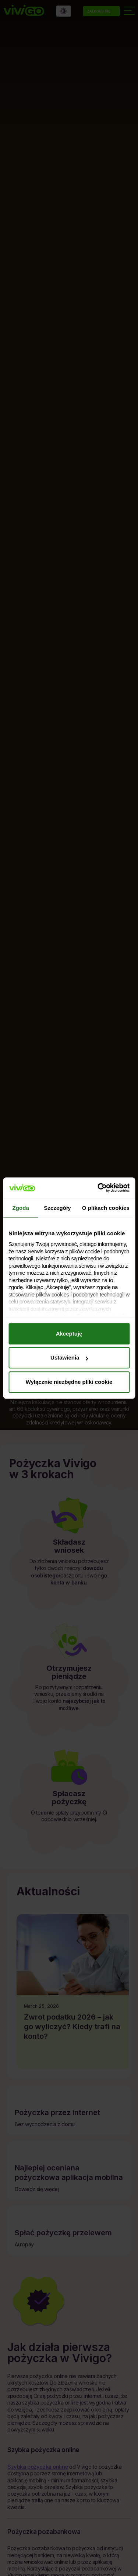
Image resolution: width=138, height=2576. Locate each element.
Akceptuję (69, 1333)
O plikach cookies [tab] (106, 1208)
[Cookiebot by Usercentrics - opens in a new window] (98, 1187)
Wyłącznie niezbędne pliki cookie (69, 1382)
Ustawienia (69, 1357)
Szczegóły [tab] (57, 1208)
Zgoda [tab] (20, 1208)
